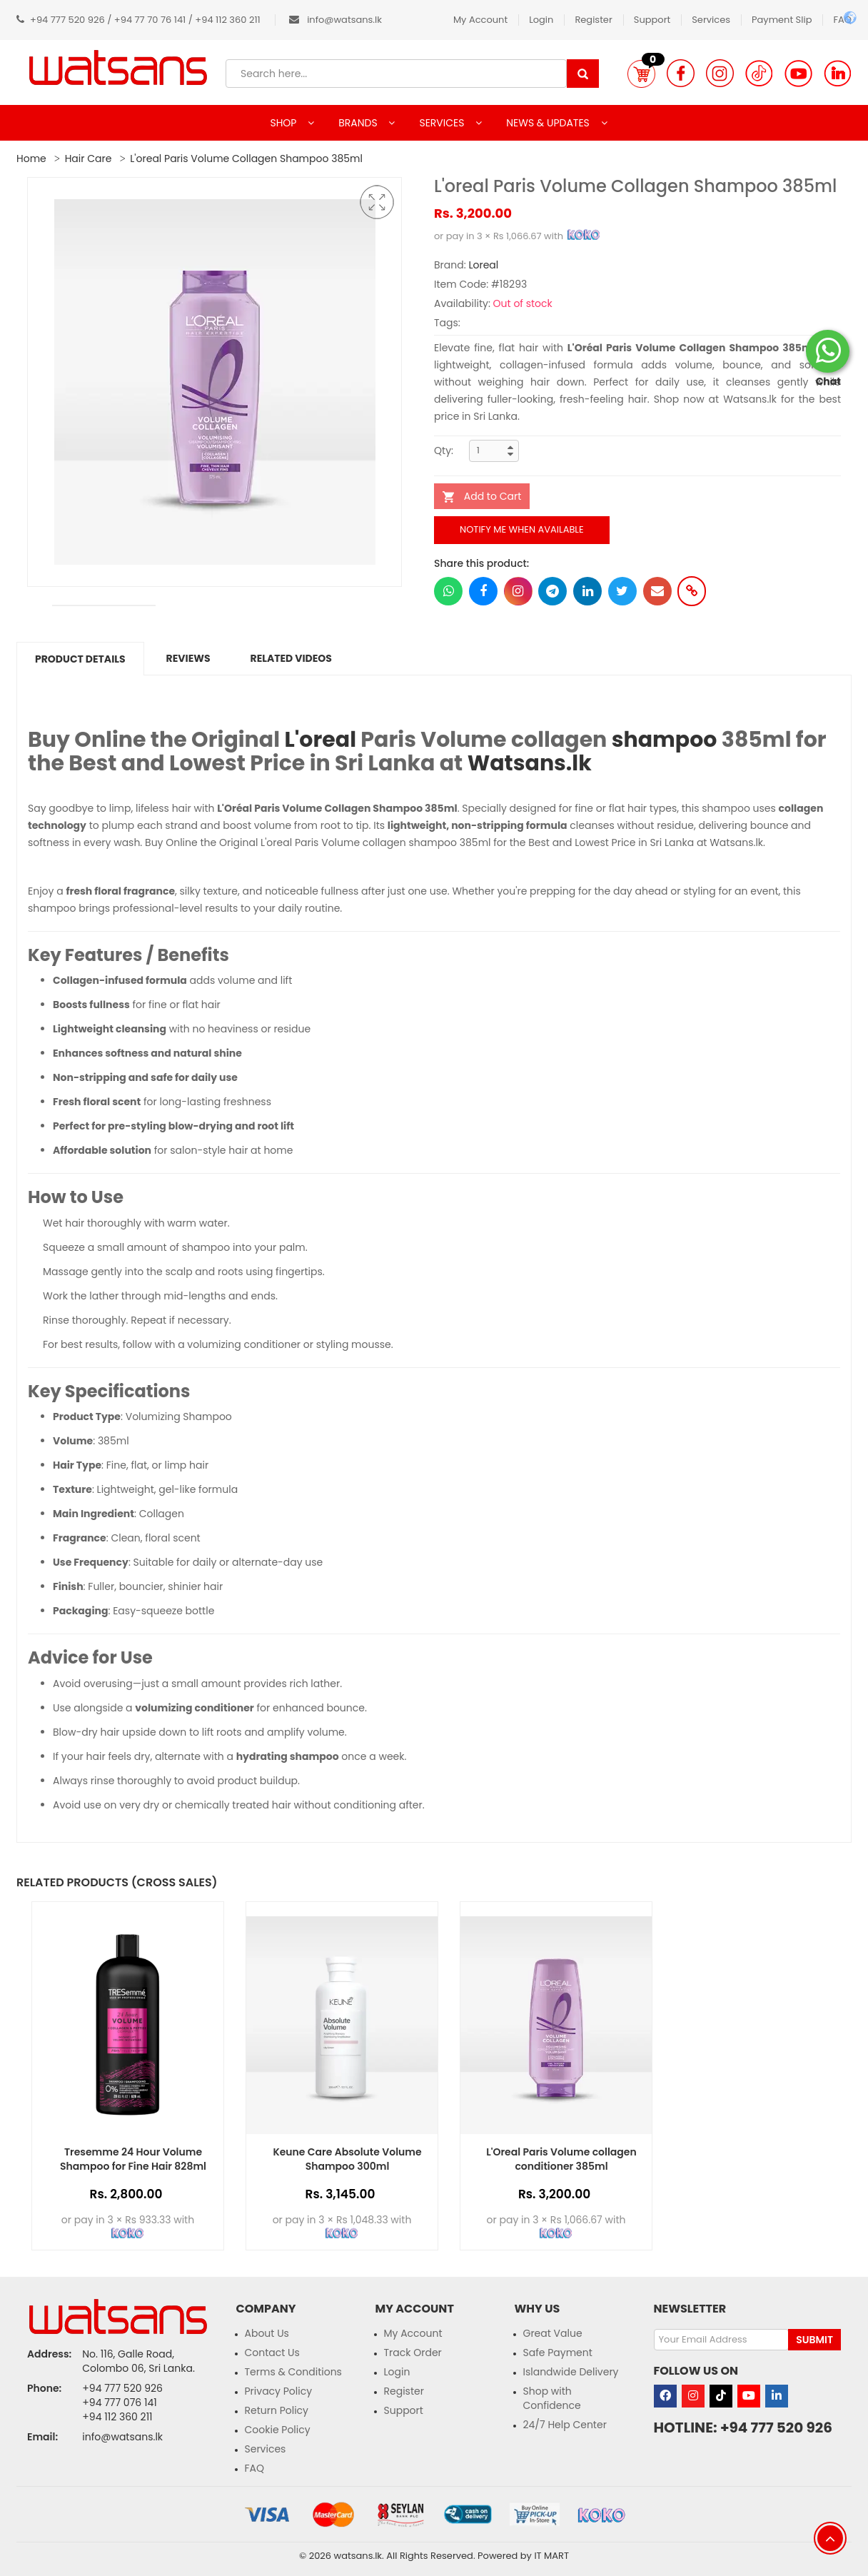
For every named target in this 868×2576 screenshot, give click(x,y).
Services (711, 19)
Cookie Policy (278, 2429)
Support (652, 19)
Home (31, 158)
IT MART (551, 2555)
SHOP (284, 123)
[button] (641, 73)
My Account (480, 19)
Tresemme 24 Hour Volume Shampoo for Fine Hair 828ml (133, 2159)
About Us (267, 2333)
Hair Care (88, 158)
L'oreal (320, 740)
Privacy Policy (279, 2391)
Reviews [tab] (188, 658)
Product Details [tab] (80, 659)
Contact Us (272, 2352)
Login (541, 19)
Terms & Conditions (293, 2372)
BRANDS (359, 123)
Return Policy (277, 2410)
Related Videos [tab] (291, 658)
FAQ (255, 2468)
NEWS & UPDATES (549, 123)
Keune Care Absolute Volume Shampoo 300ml (347, 2159)
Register (593, 19)
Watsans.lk (530, 763)
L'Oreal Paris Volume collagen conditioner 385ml (561, 2159)
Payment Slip (782, 19)
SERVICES (443, 123)
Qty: (443, 450)
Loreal (483, 265)
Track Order (413, 2352)
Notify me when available (522, 529)
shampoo (664, 740)
